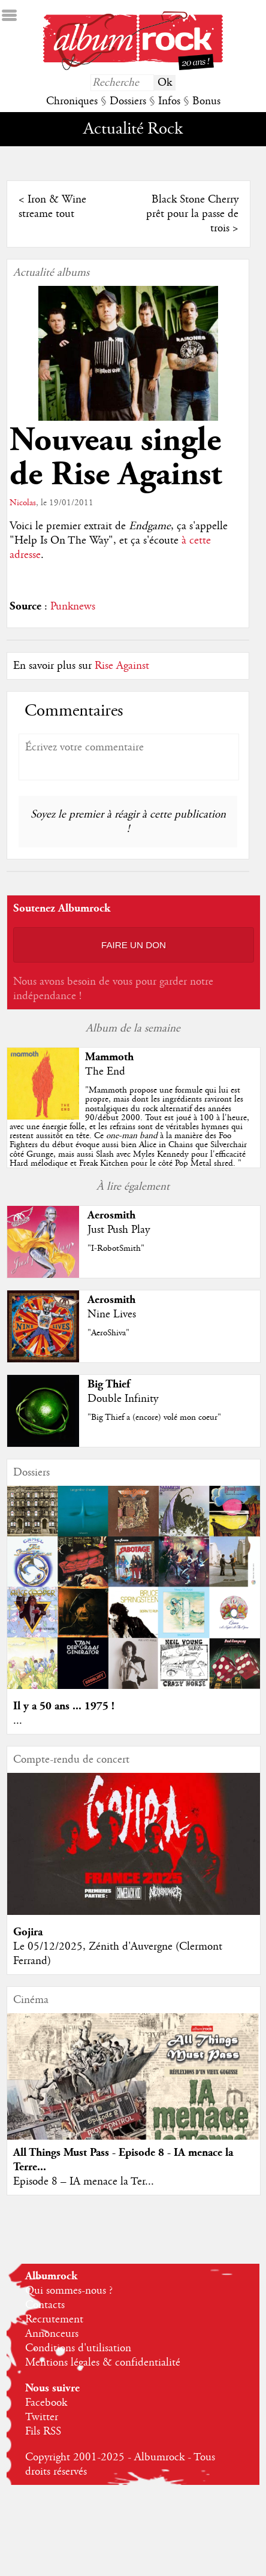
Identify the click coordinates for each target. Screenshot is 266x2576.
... (17, 1721)
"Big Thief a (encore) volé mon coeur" (154, 1417)
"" (129, 1126)
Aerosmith (111, 1215)
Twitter (41, 2417)
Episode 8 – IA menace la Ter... (83, 2181)
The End (105, 1071)
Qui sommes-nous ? (69, 2291)
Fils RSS (43, 2431)
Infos (169, 101)
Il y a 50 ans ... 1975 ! (63, 1706)
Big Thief (108, 1384)
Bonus (206, 101)
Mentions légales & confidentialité (102, 2362)
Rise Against (122, 666)
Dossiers (128, 101)
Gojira (28, 1932)
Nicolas (23, 503)
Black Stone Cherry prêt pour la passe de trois (192, 214)
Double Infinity (122, 1399)
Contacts (45, 2305)
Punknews (72, 606)
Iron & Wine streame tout (52, 206)
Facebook (46, 2403)
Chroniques (72, 101)
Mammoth (109, 1057)
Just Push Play (118, 1230)
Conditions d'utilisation (78, 2348)
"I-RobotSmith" (115, 1248)
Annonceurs (51, 2334)
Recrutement (54, 2319)
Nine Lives (111, 1314)
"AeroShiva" (108, 1333)
